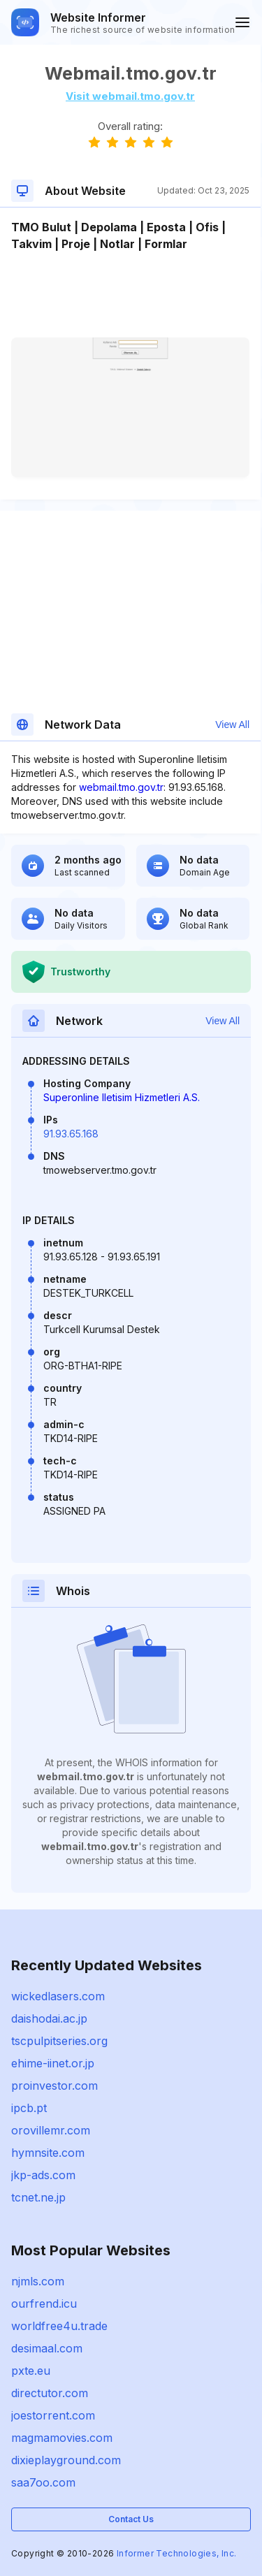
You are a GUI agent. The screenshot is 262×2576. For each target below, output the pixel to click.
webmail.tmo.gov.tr (121, 787)
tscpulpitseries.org (59, 2041)
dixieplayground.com (66, 2460)
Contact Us (131, 2519)
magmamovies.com (61, 2438)
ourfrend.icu (44, 2304)
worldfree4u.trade (59, 2326)
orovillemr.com (50, 2130)
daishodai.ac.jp (49, 2018)
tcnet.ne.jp (38, 2197)
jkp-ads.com (43, 2175)
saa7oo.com (43, 2482)
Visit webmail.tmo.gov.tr (130, 96)
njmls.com (37, 2281)
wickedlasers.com (58, 1996)
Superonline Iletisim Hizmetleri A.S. (121, 1097)
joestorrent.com (53, 2415)
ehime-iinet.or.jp (52, 2063)
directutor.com (49, 2393)
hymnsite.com (48, 2153)
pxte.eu (30, 2371)
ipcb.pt (29, 2108)
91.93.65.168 (71, 1134)
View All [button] (232, 724)
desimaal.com (46, 2348)
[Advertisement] (130, 295)
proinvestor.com (54, 2086)
